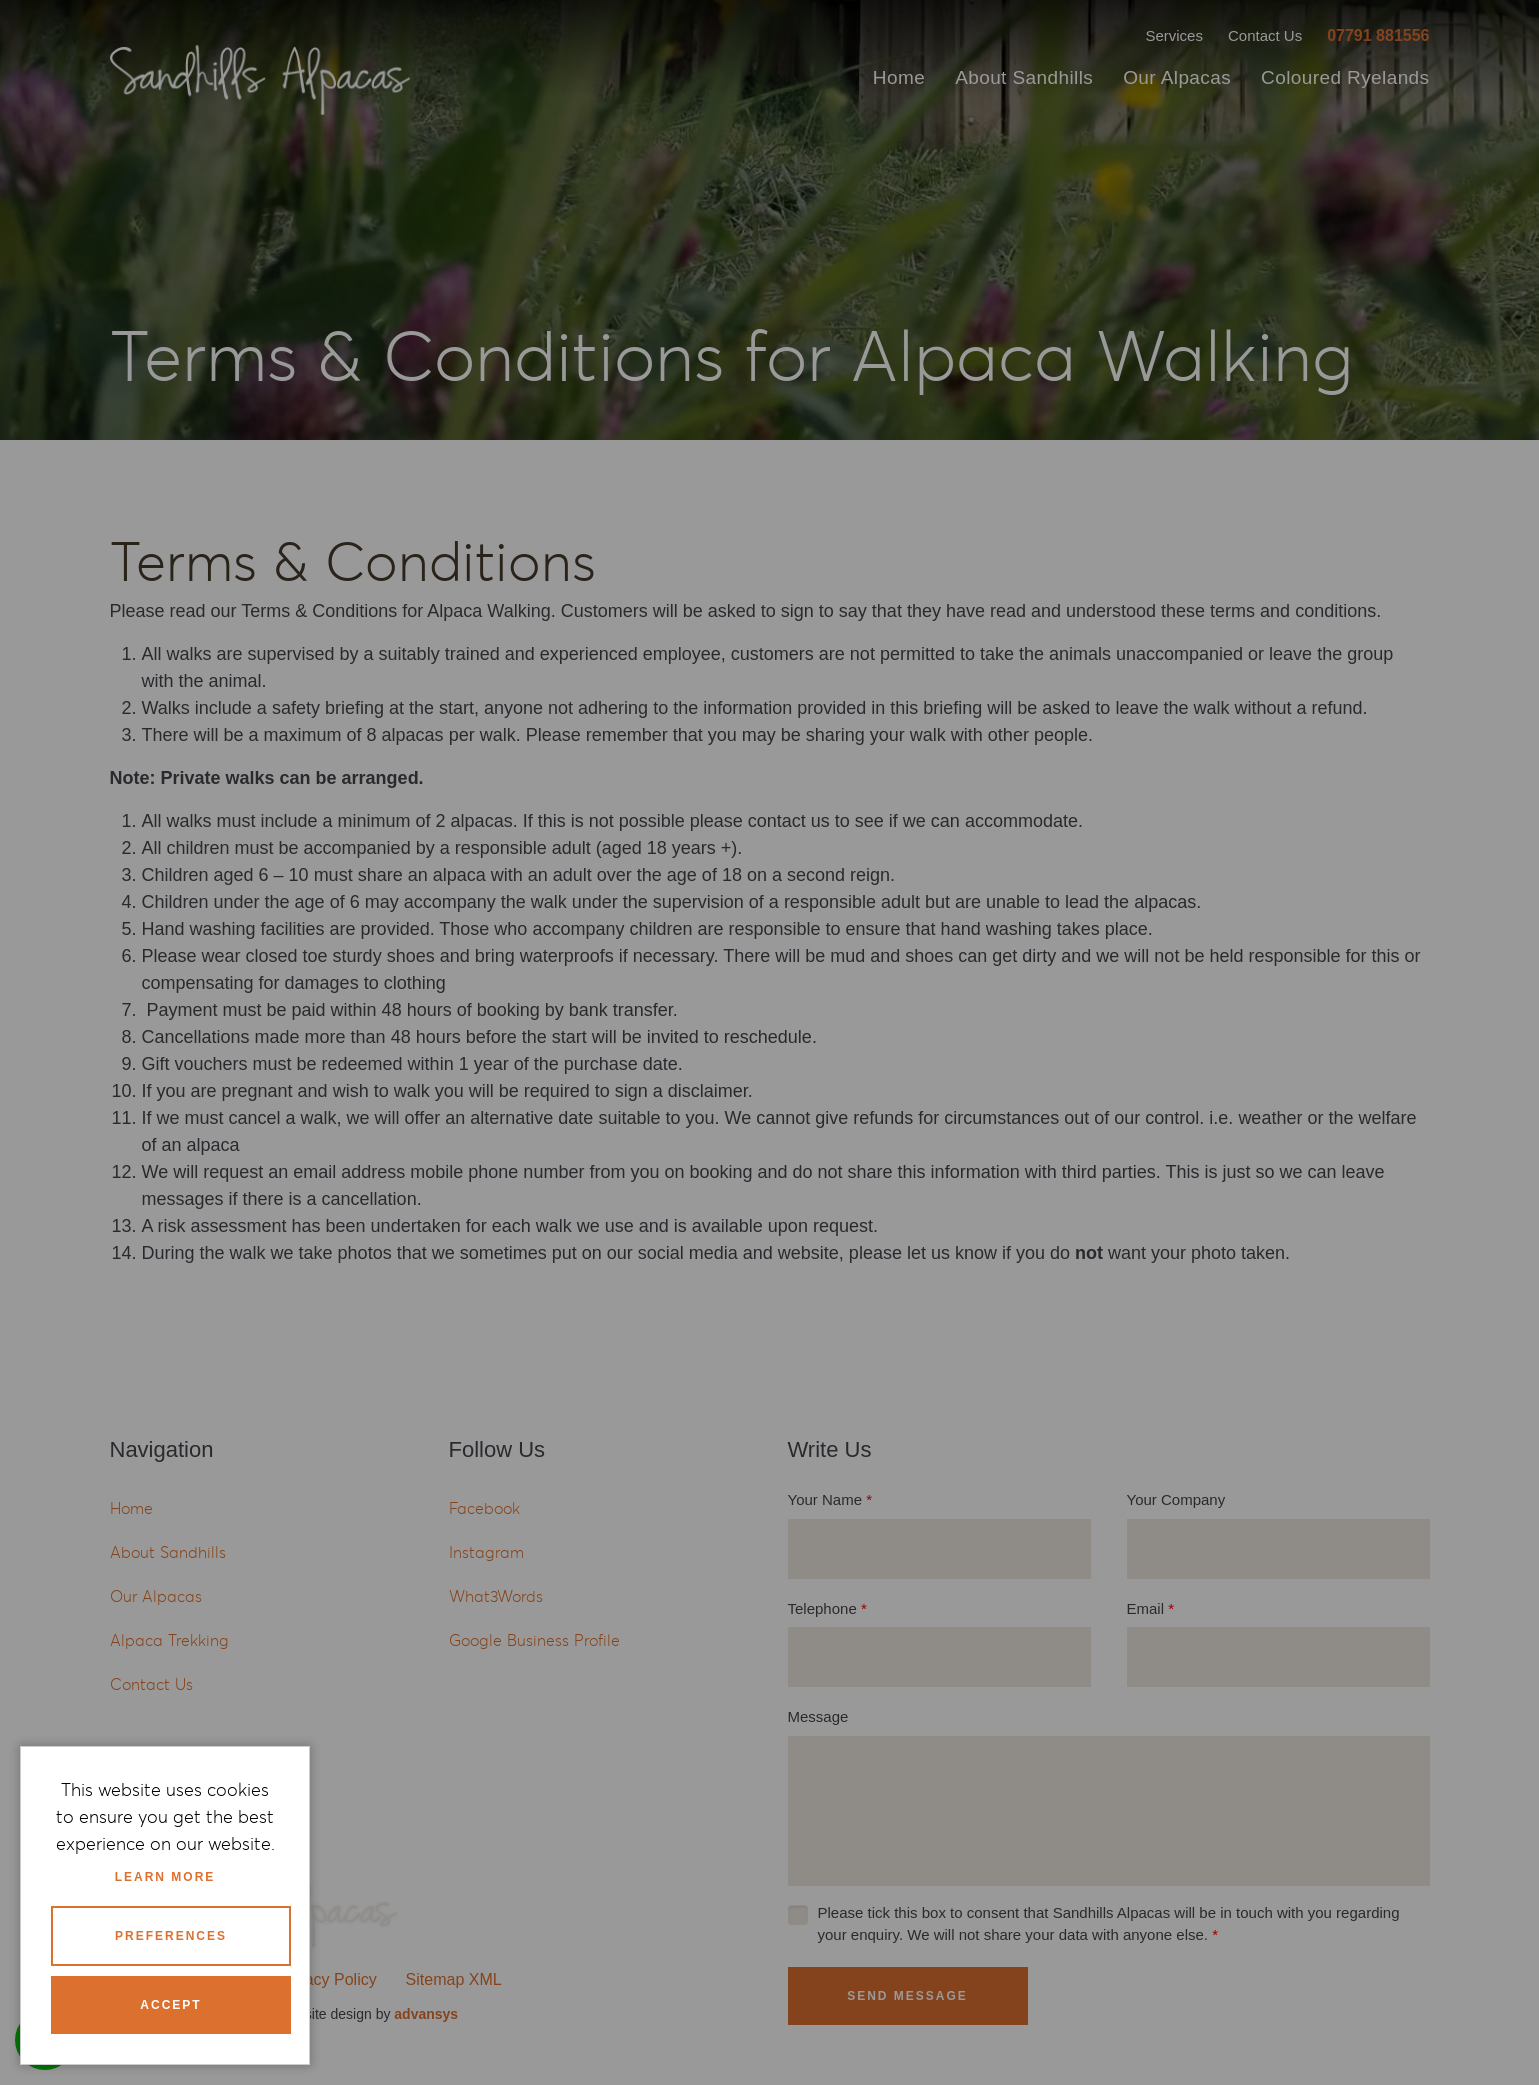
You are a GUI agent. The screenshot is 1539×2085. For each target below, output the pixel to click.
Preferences (171, 1936)
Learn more (165, 1877)
